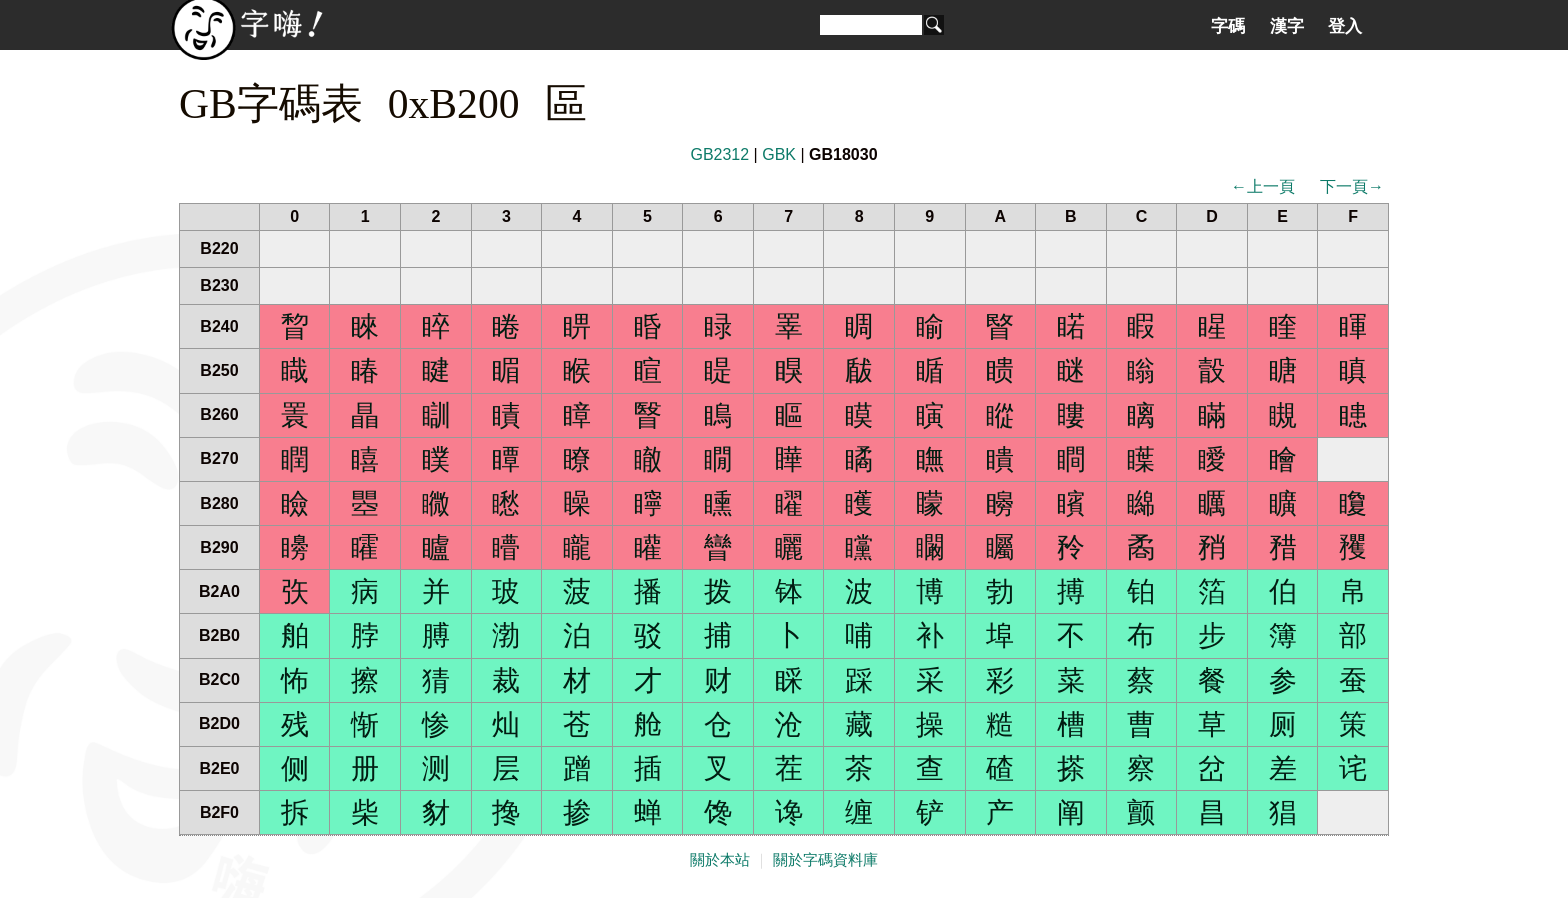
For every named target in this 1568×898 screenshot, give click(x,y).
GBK (779, 154)
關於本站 (720, 860)
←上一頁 (1263, 186)
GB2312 (719, 154)
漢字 (1287, 26)
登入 (1345, 26)
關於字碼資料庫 (825, 860)
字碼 (1228, 26)
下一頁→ (1352, 186)
